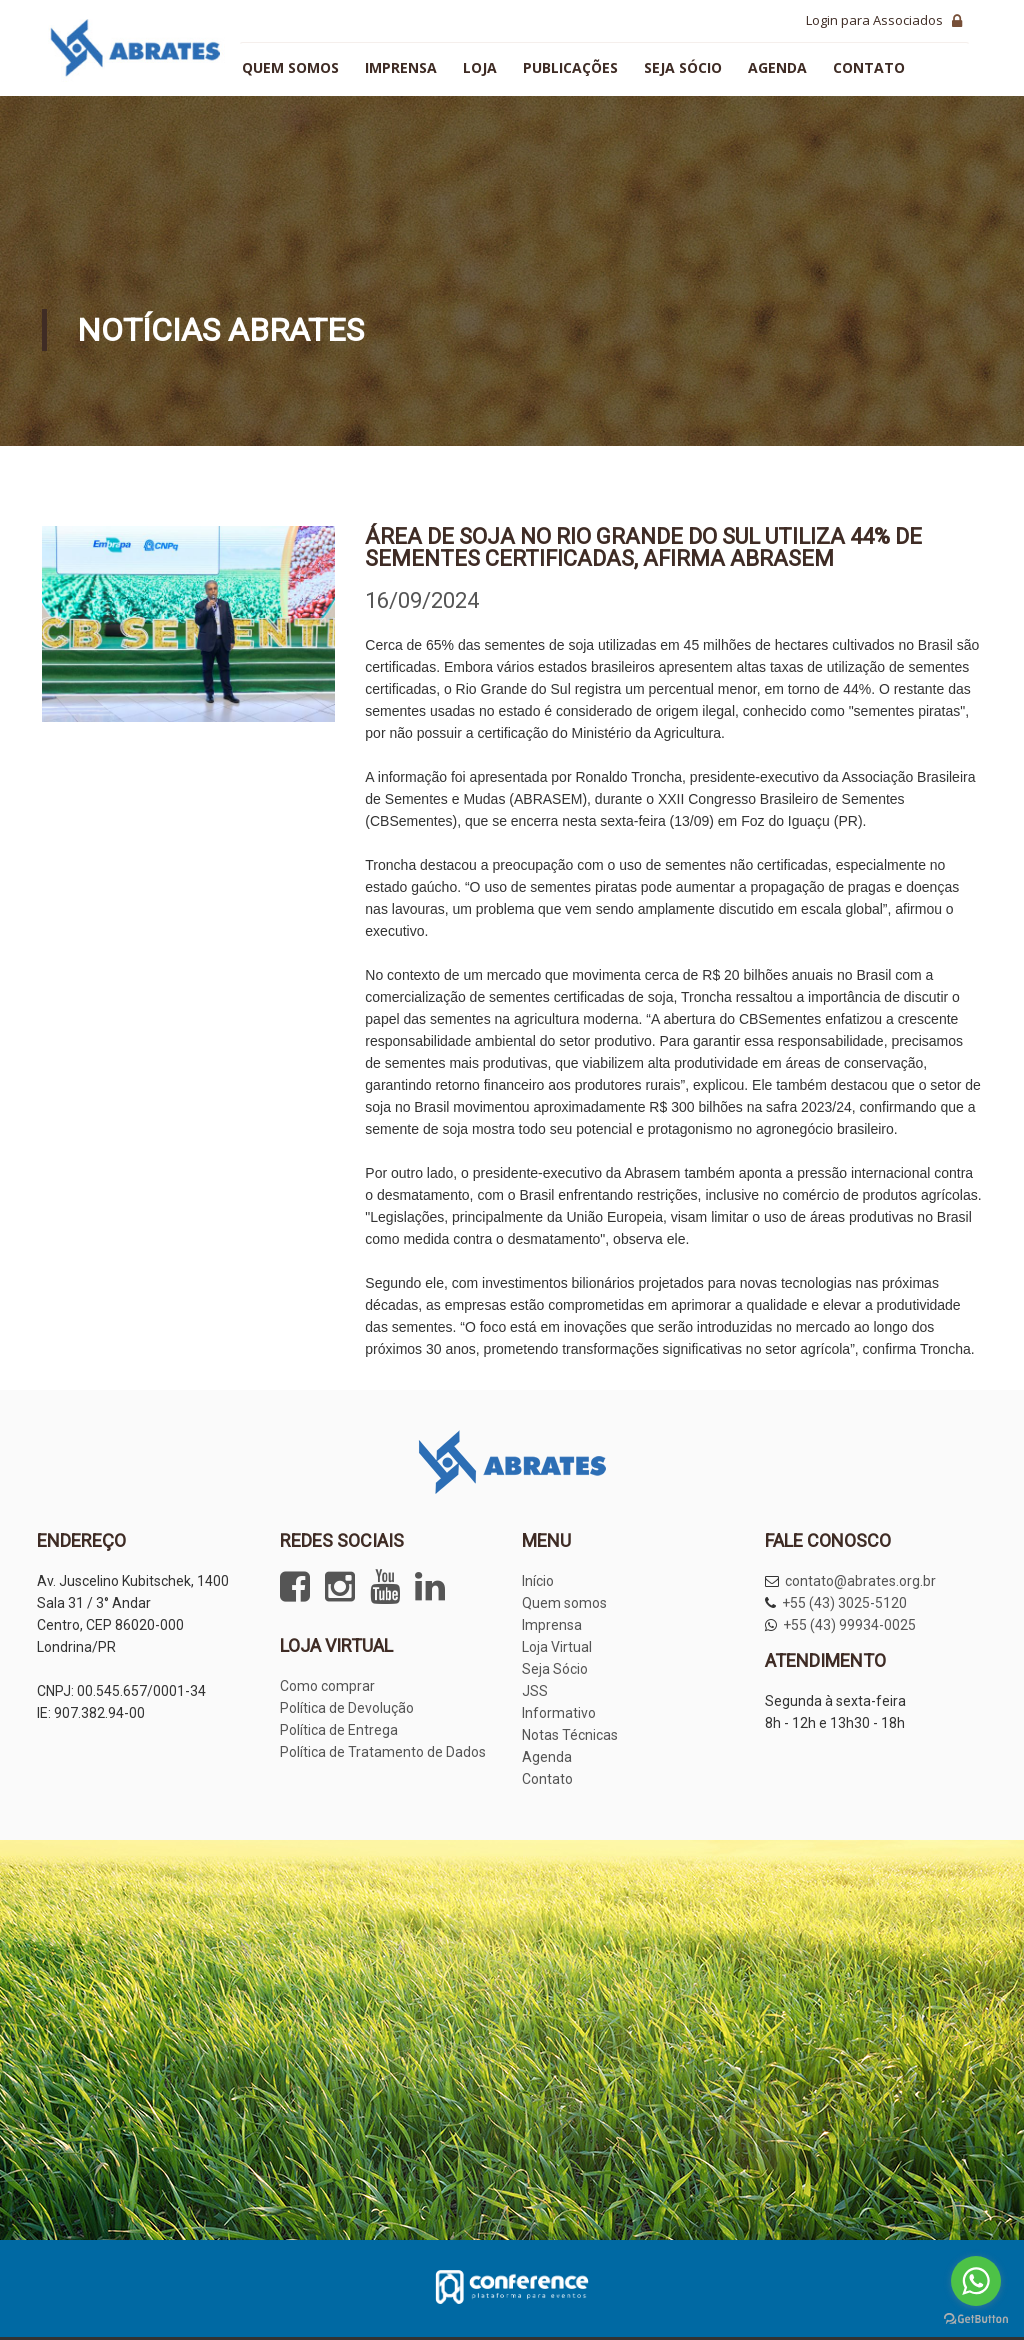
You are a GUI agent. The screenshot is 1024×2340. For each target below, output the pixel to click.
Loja (480, 67)
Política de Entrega (339, 1730)
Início (538, 1581)
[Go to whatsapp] (976, 2281)
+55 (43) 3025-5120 (844, 1603)
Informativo (559, 1713)
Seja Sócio (555, 1669)
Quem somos (290, 67)
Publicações (570, 67)
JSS (535, 1691)
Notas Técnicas (570, 1735)
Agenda (777, 67)
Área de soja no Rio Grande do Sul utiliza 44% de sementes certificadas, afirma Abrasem (643, 547)
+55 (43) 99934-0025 (849, 1625)
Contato (869, 67)
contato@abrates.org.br (860, 1581)
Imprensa (401, 67)
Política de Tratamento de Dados (383, 1752)
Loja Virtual (557, 1647)
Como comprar (327, 1686)
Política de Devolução (347, 1708)
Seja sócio (683, 67)
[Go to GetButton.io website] (976, 2319)
